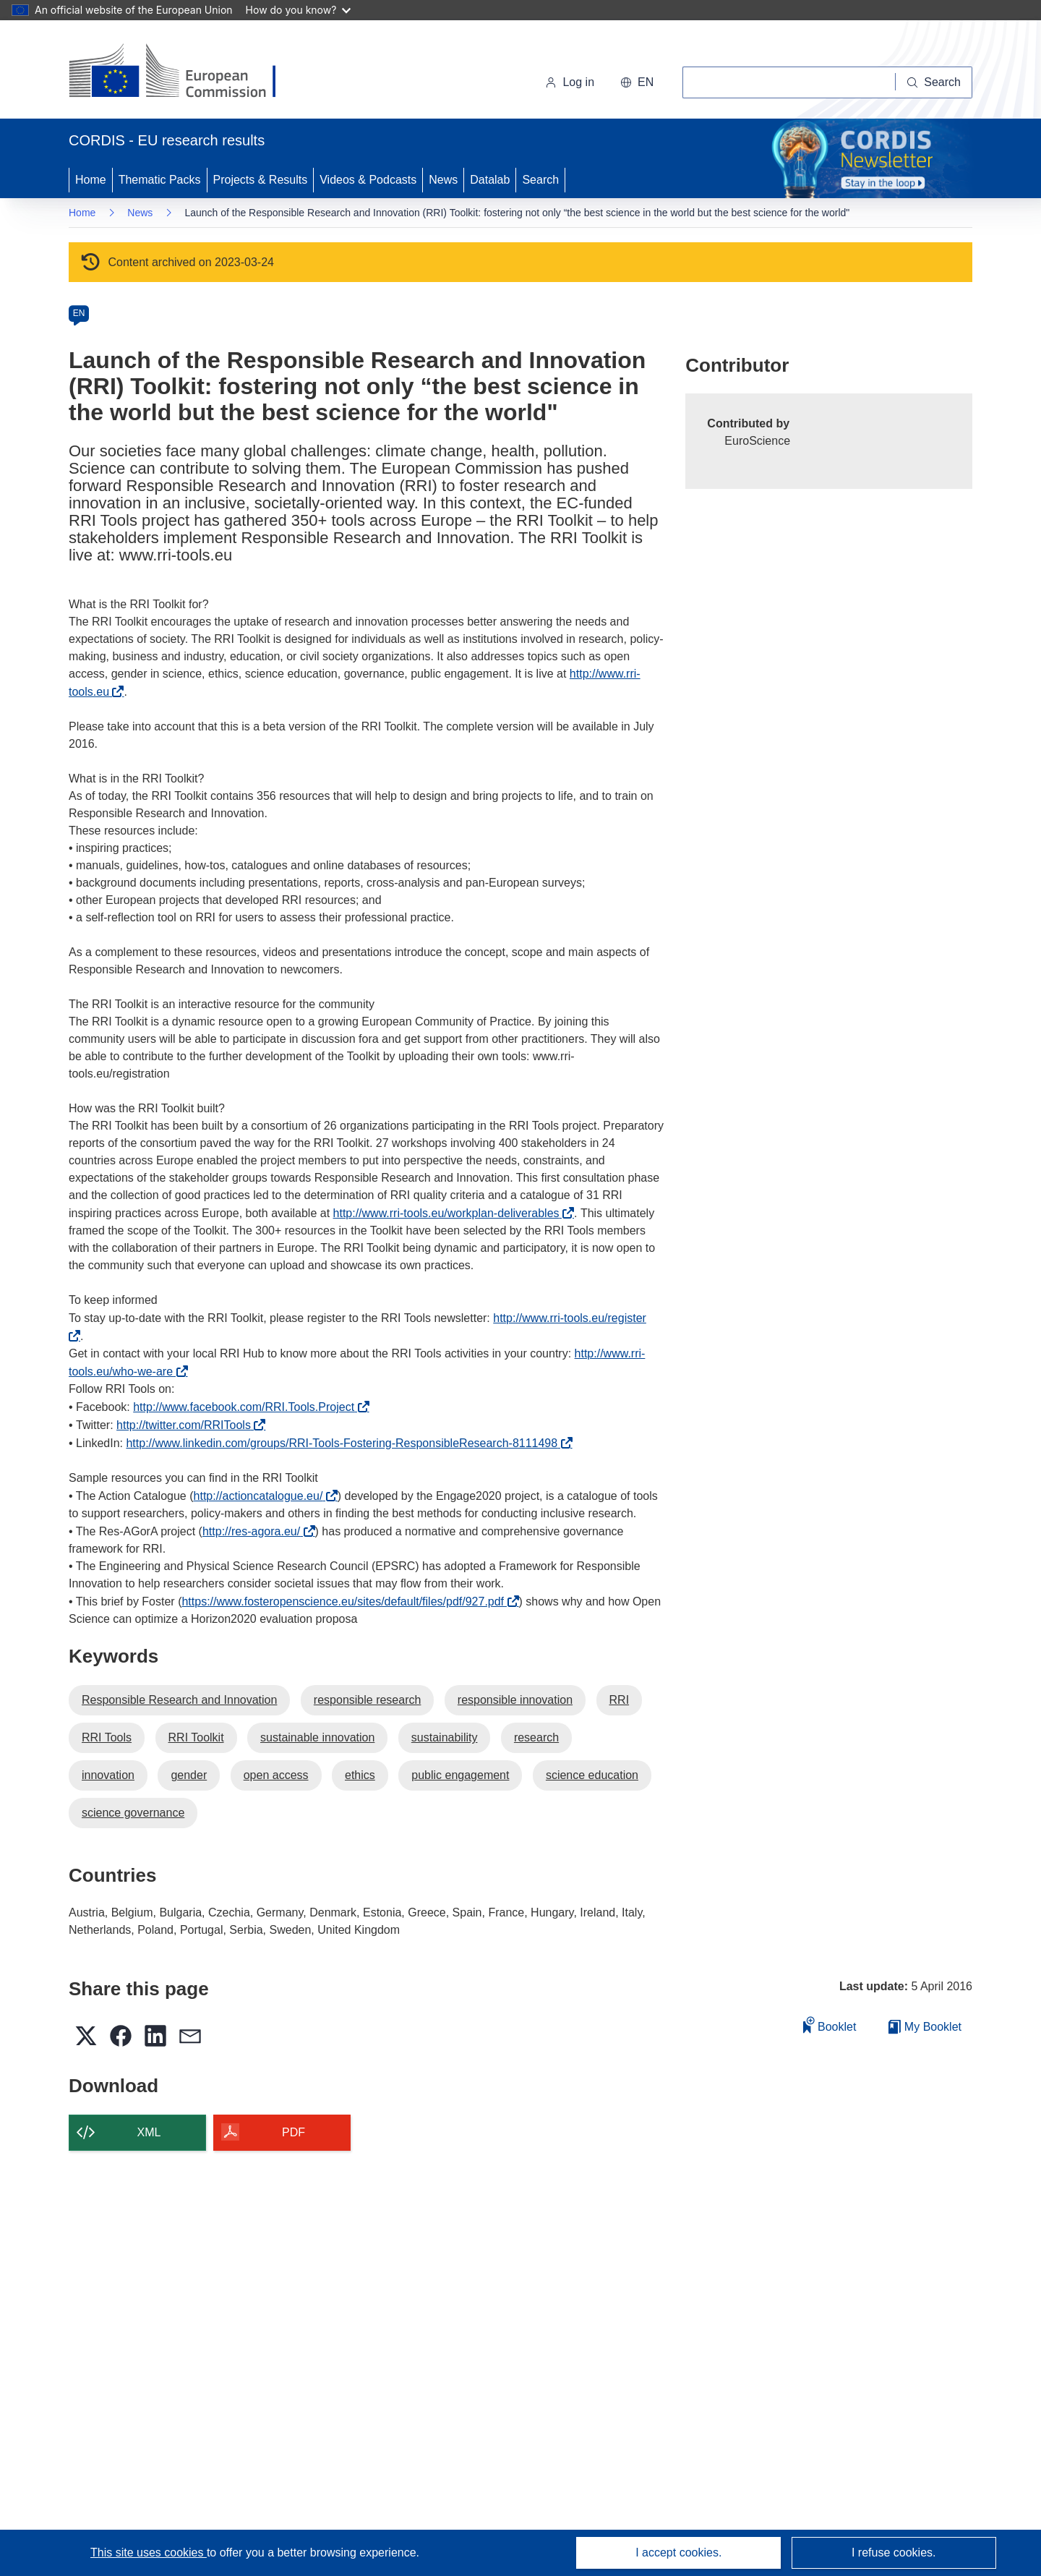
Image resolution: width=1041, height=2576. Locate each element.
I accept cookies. (678, 2552)
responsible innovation (515, 1700)
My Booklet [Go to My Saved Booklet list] (924, 2027)
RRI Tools (107, 1737)
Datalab (490, 180)
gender (189, 1775)
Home (90, 180)
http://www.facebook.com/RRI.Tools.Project (247, 1407)
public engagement (460, 1775)
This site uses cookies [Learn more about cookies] (148, 2552)
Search (540, 180)
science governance (133, 1813)
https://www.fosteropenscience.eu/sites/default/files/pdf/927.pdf (346, 1601)
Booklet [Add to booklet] (830, 2024)
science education (592, 1775)
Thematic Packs (160, 180)
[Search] (934, 82)
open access (276, 1775)
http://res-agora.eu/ (255, 1531)
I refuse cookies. (894, 2552)
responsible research (367, 1700)
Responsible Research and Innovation (179, 1700)
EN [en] (79, 313)
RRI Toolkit (196, 1737)
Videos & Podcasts (368, 180)
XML (149, 2132)
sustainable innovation (317, 1737)
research (536, 1737)
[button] (637, 82)
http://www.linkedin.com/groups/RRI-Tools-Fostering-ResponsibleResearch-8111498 (345, 1443)
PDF (293, 2132)
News (443, 180)
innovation (108, 1775)
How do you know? (298, 10)
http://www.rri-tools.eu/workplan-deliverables (450, 1213)
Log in (569, 82)
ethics (360, 1775)
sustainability (444, 1737)
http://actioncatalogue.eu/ (262, 1496)
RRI (619, 1700)
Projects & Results (260, 180)
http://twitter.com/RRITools (187, 1425)
